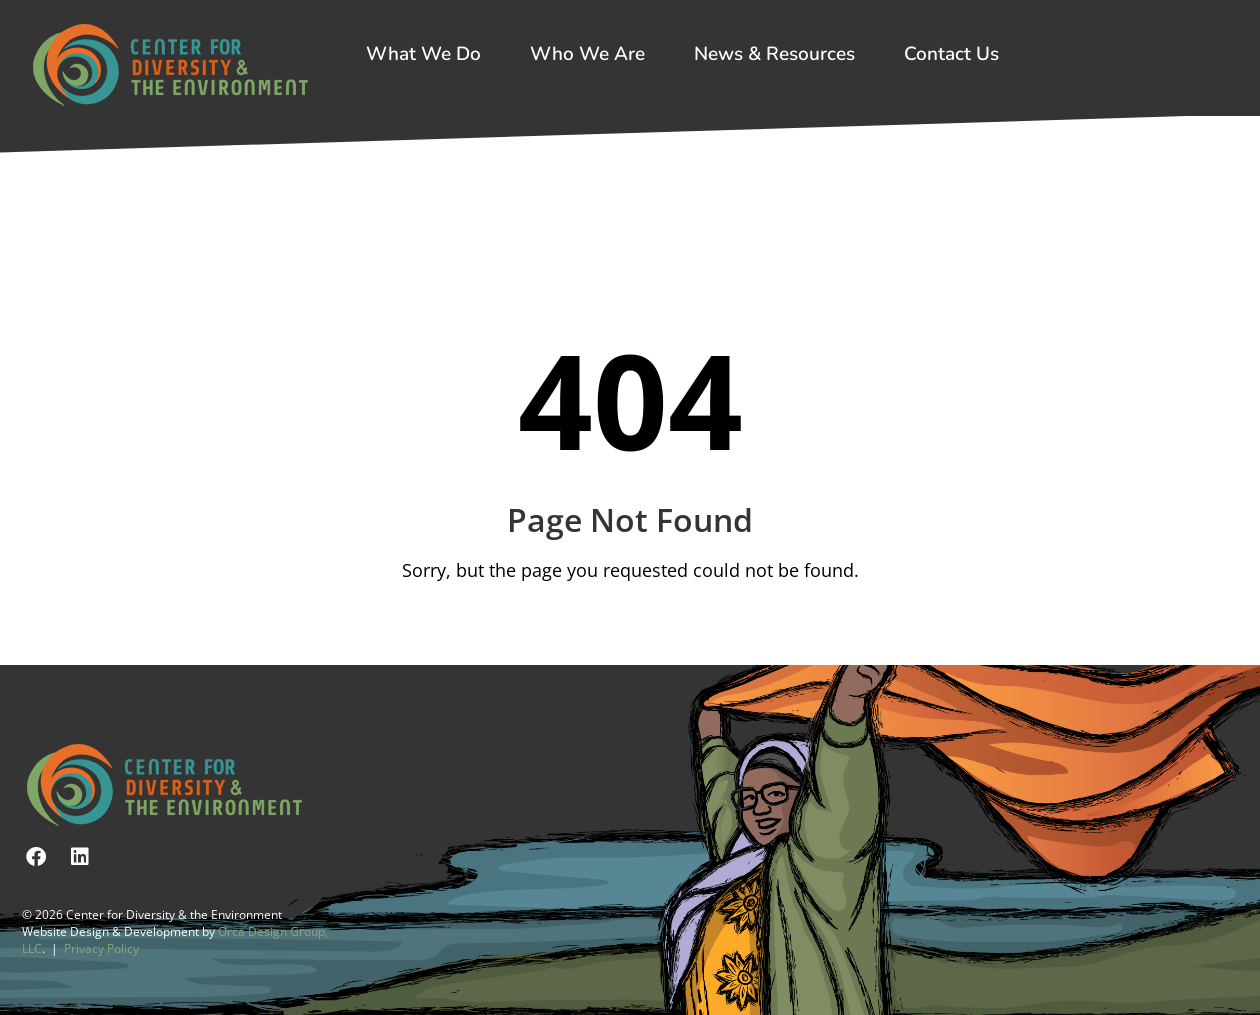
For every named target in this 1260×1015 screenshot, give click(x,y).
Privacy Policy (101, 948)
